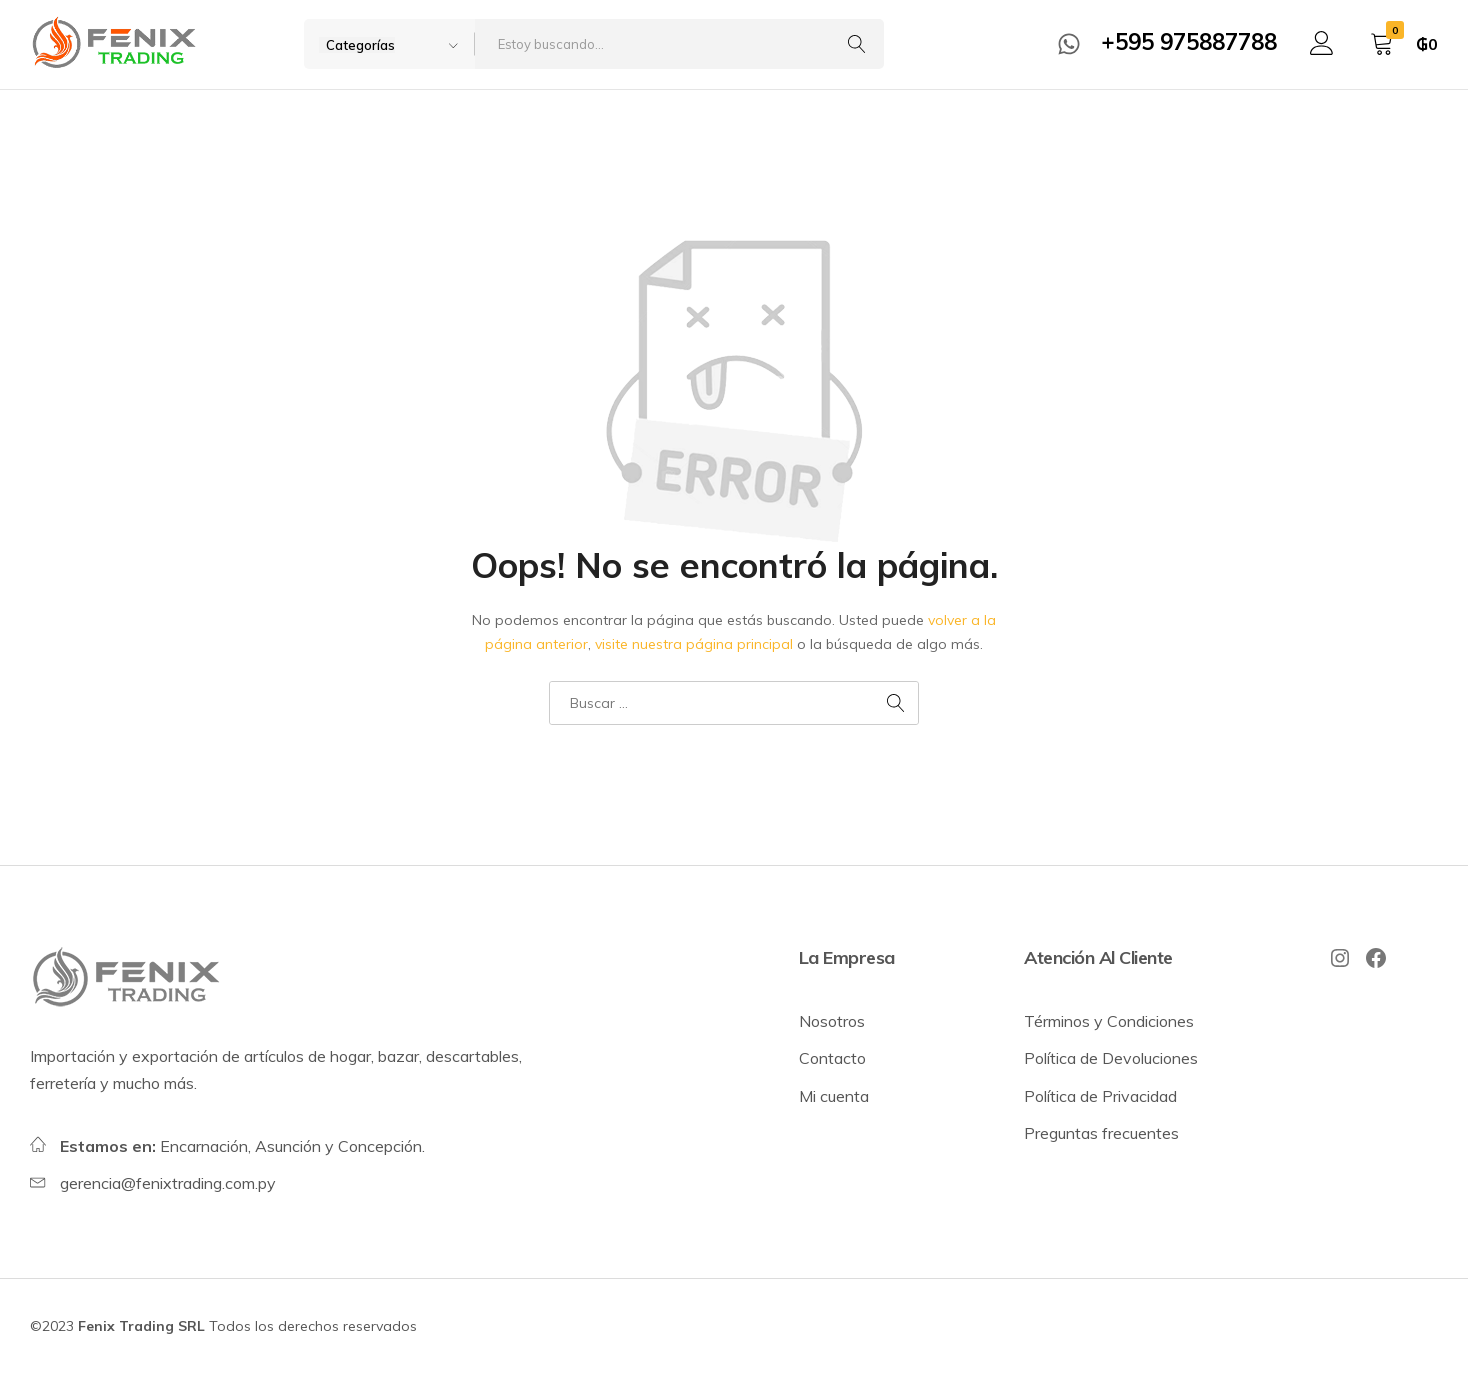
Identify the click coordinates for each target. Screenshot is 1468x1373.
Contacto (832, 1058)
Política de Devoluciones (1111, 1058)
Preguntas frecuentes (1101, 1133)
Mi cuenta (834, 1096)
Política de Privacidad (1100, 1096)
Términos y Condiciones (1109, 1021)
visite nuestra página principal (694, 644)
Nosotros (832, 1021)
